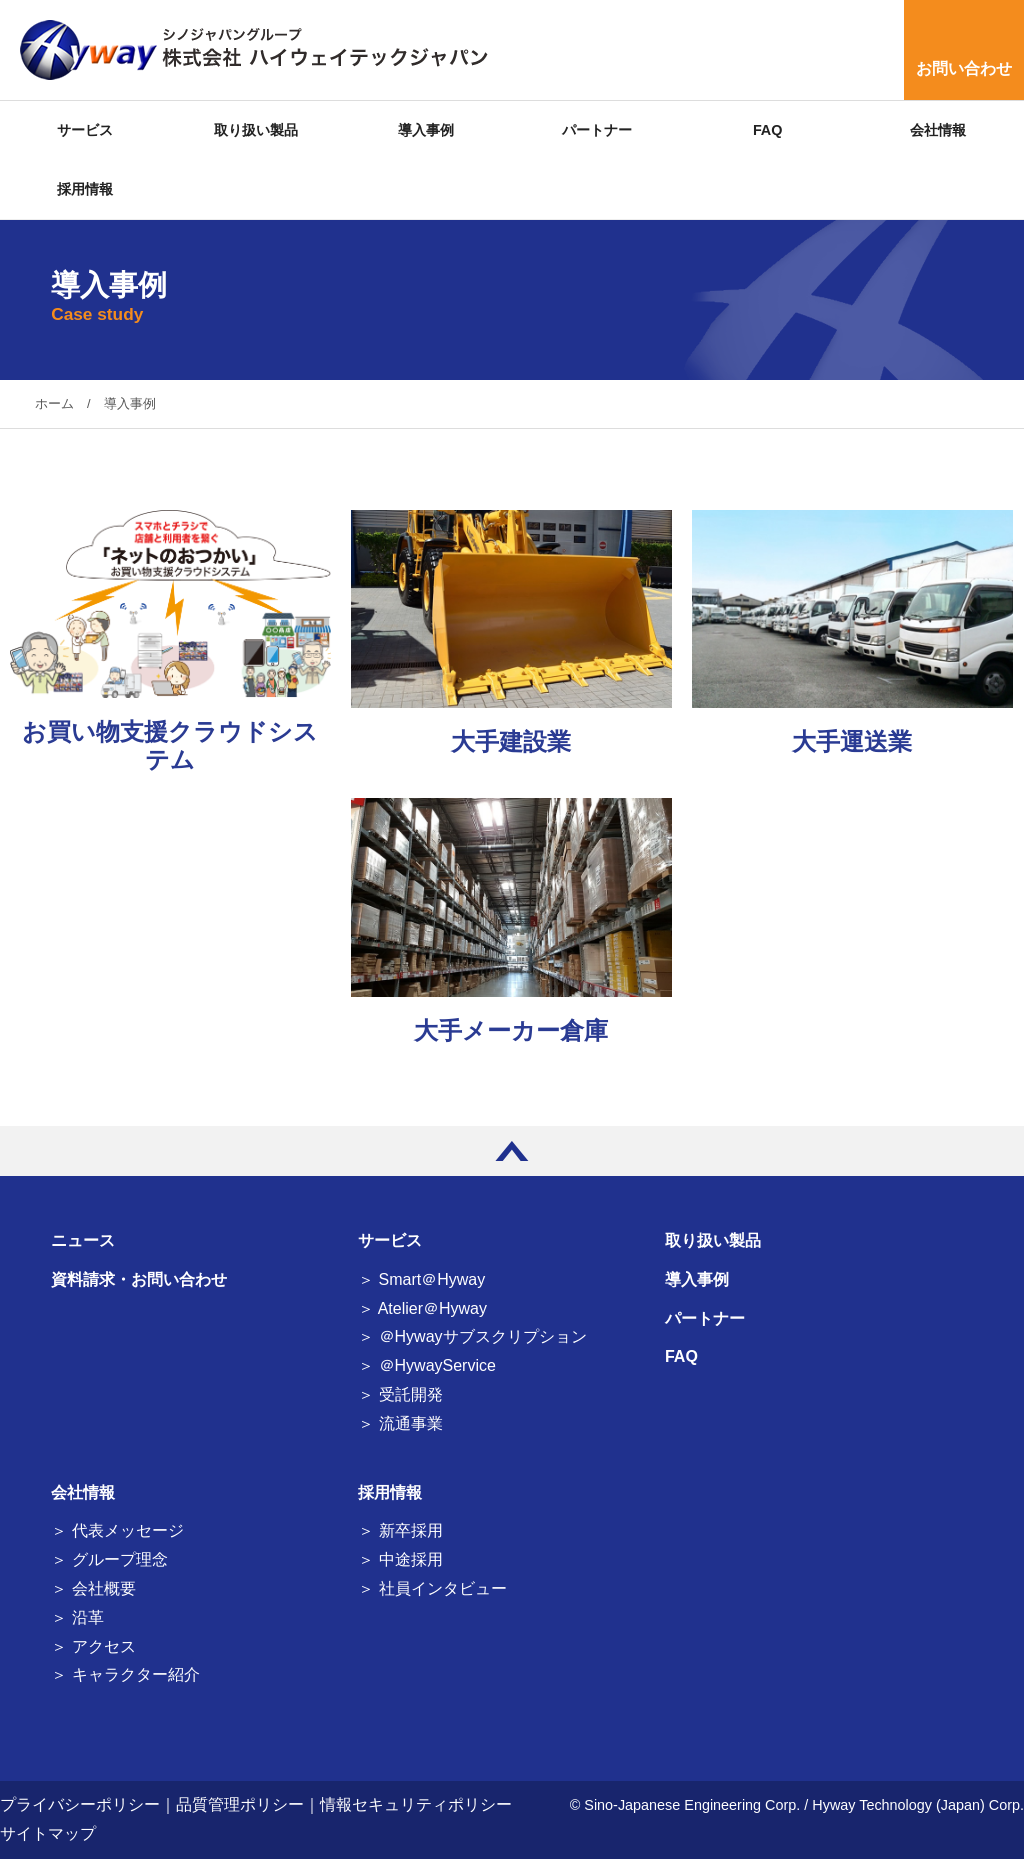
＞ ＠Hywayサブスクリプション (472, 1336)
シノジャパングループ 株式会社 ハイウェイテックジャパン (250, 50)
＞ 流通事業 (400, 1423)
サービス (85, 130)
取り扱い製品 (256, 130)
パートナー (597, 130)
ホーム (54, 403)
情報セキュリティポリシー (416, 1804)
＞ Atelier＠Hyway (422, 1308)
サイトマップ (48, 1833)
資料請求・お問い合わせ (139, 1279)
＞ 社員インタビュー (432, 1588)
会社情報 (938, 130)
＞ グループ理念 (109, 1559)
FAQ (768, 130)
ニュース (83, 1240)
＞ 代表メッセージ (117, 1530)
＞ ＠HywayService (427, 1365)
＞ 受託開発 (400, 1394)
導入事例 (426, 130)
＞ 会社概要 (93, 1588)
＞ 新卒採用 (400, 1530)
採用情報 (85, 189)
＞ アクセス (93, 1646)
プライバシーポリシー (80, 1804)
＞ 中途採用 (400, 1559)
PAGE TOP (512, 1151)
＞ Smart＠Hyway (421, 1279)
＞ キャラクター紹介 (125, 1674)
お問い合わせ (964, 68)
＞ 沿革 (77, 1617)
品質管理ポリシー (240, 1804)
